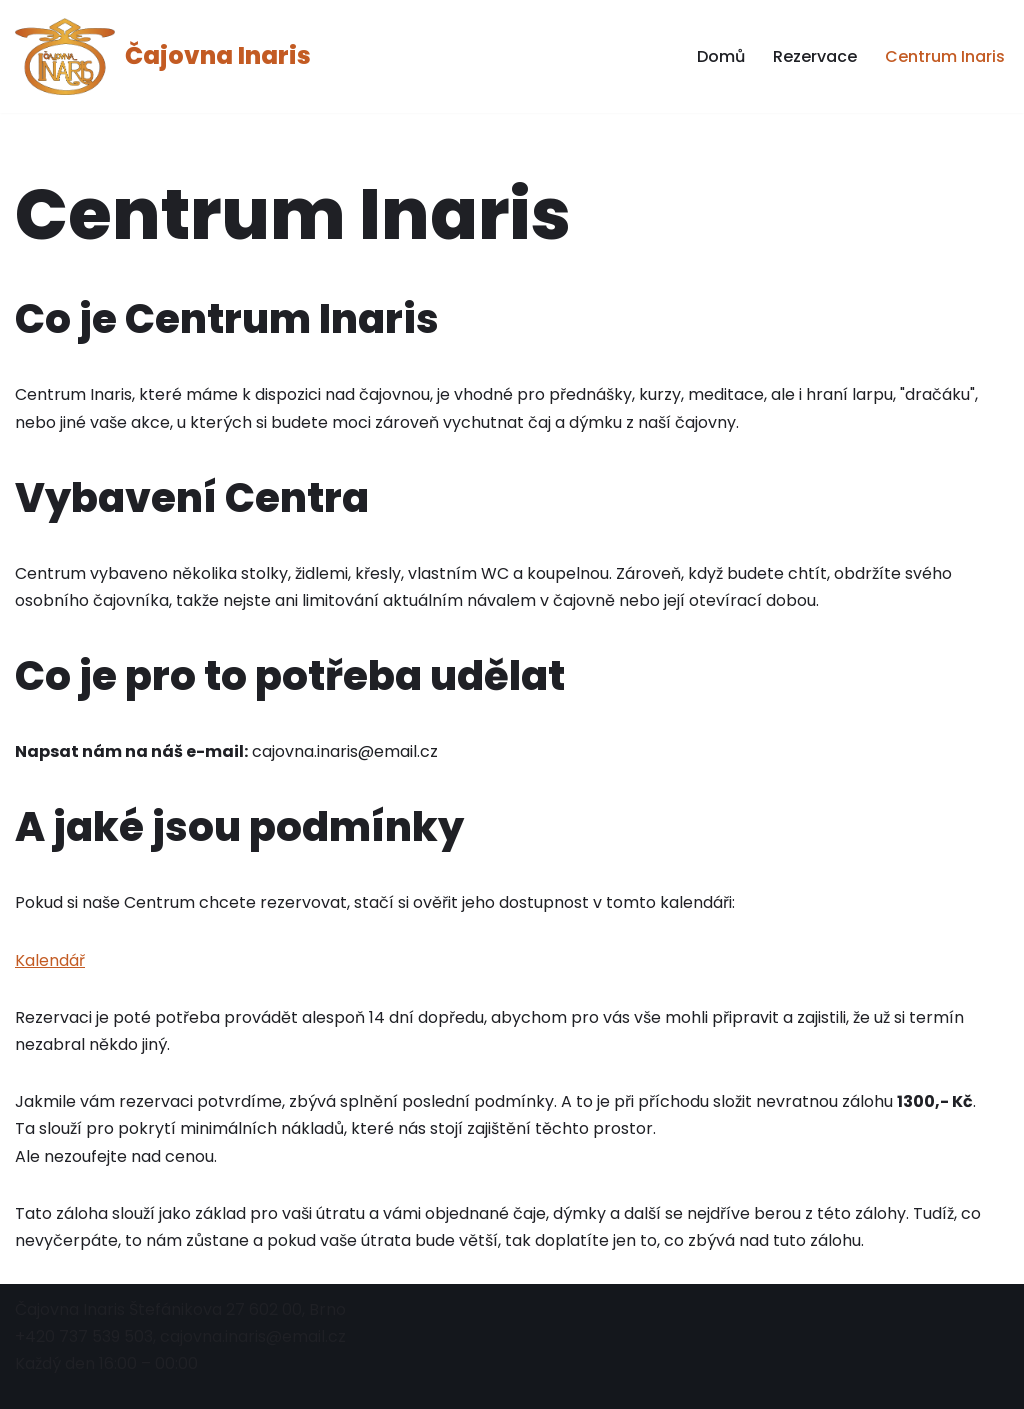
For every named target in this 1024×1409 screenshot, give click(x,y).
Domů (721, 56)
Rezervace (815, 56)
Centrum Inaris (945, 56)
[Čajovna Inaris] (163, 56)
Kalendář (50, 960)
